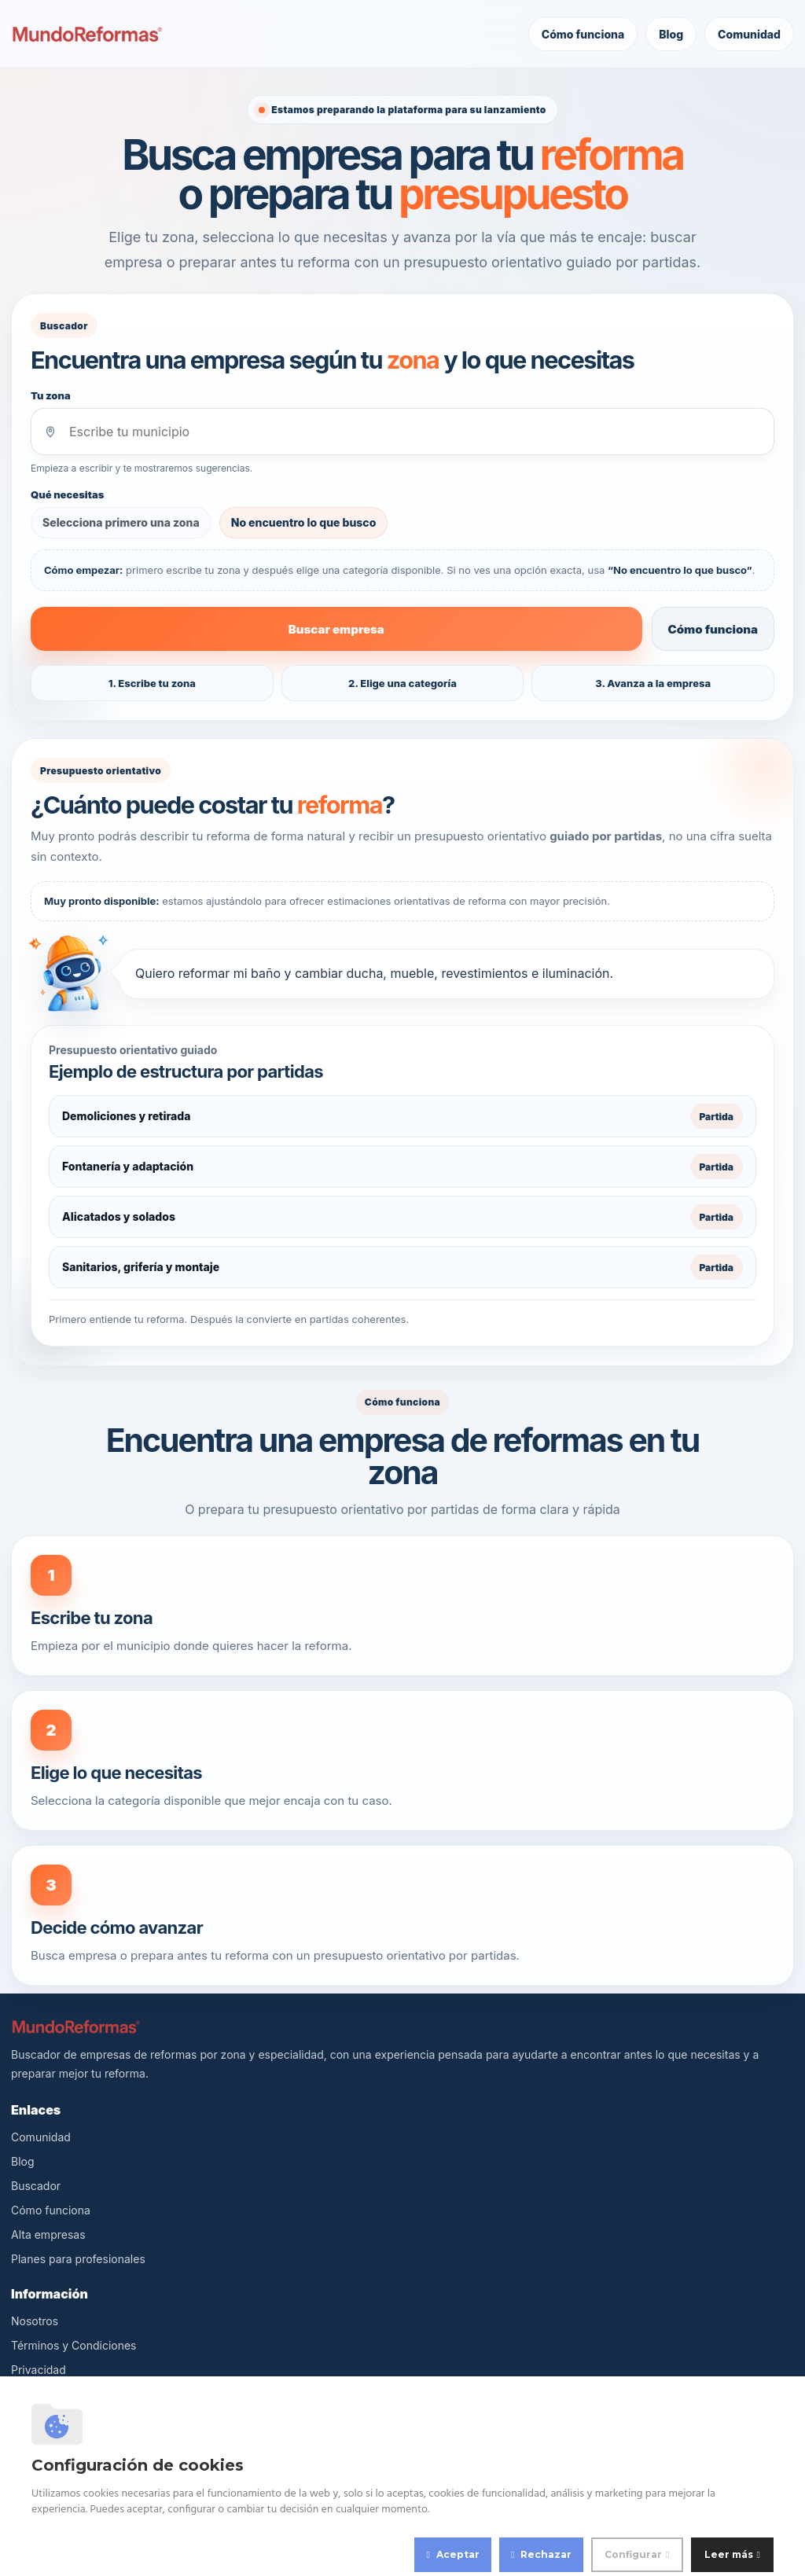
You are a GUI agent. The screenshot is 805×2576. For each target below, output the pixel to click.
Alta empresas (48, 2235)
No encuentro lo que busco (304, 522)
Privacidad (38, 2370)
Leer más (728, 2554)
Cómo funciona (583, 34)
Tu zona (51, 395)
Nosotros (34, 2321)
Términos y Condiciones (74, 2346)
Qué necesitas (67, 494)
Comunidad (749, 34)
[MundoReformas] (87, 34)
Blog (671, 34)
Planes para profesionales (78, 2259)
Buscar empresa (336, 629)
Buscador (36, 2186)
